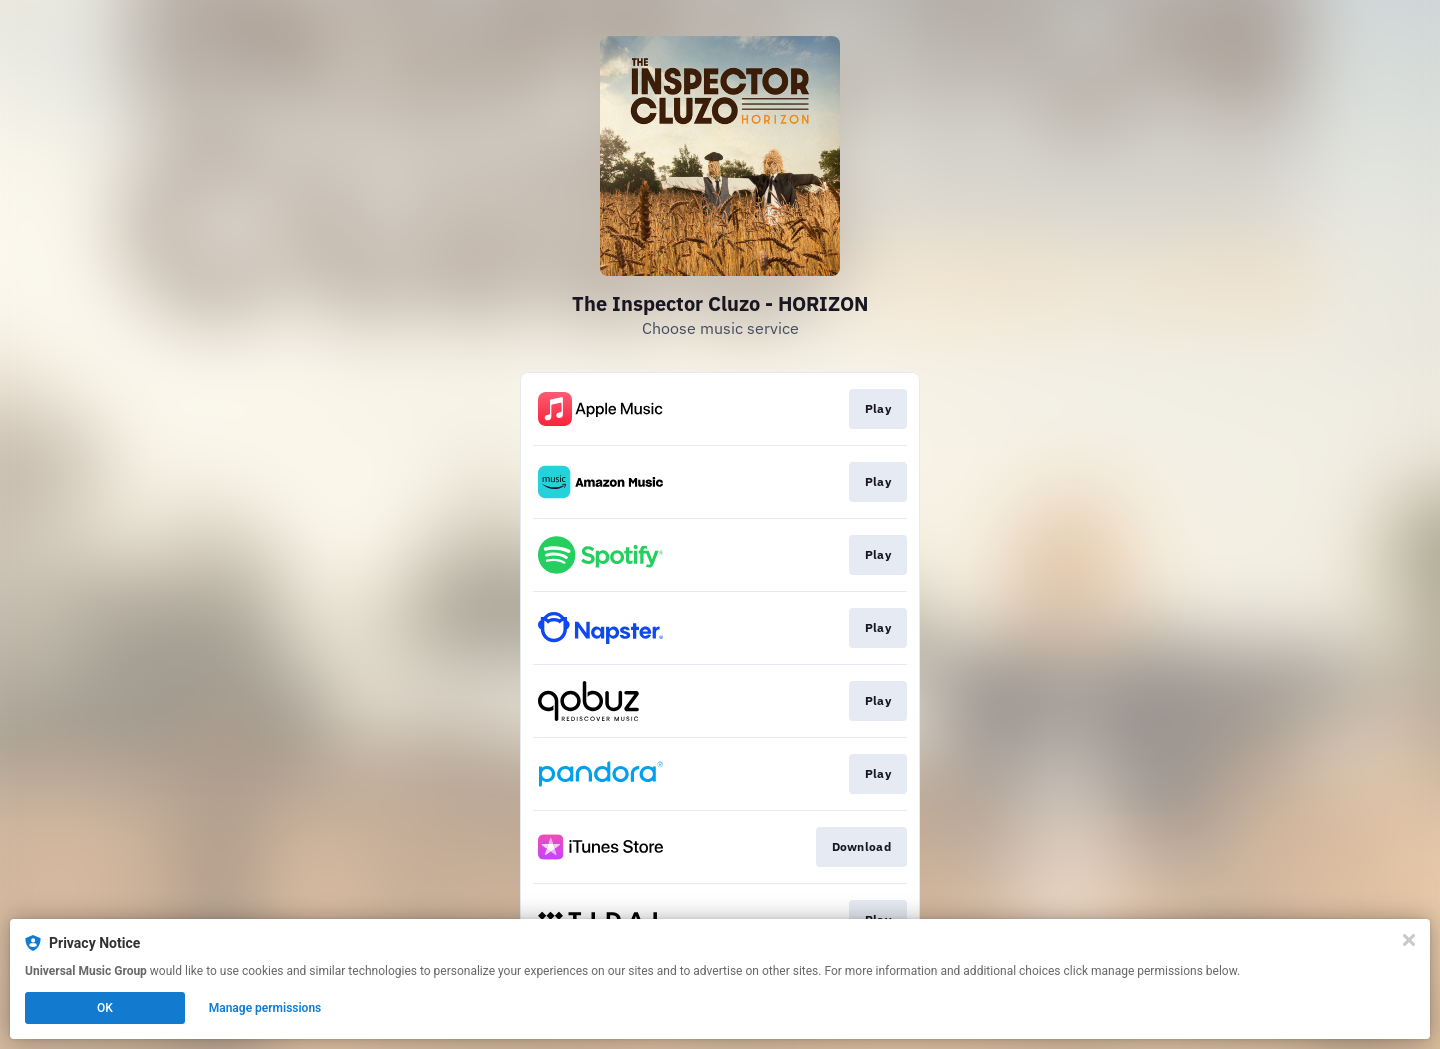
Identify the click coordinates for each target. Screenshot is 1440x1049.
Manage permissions (265, 1008)
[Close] (1409, 940)
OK (105, 1008)
